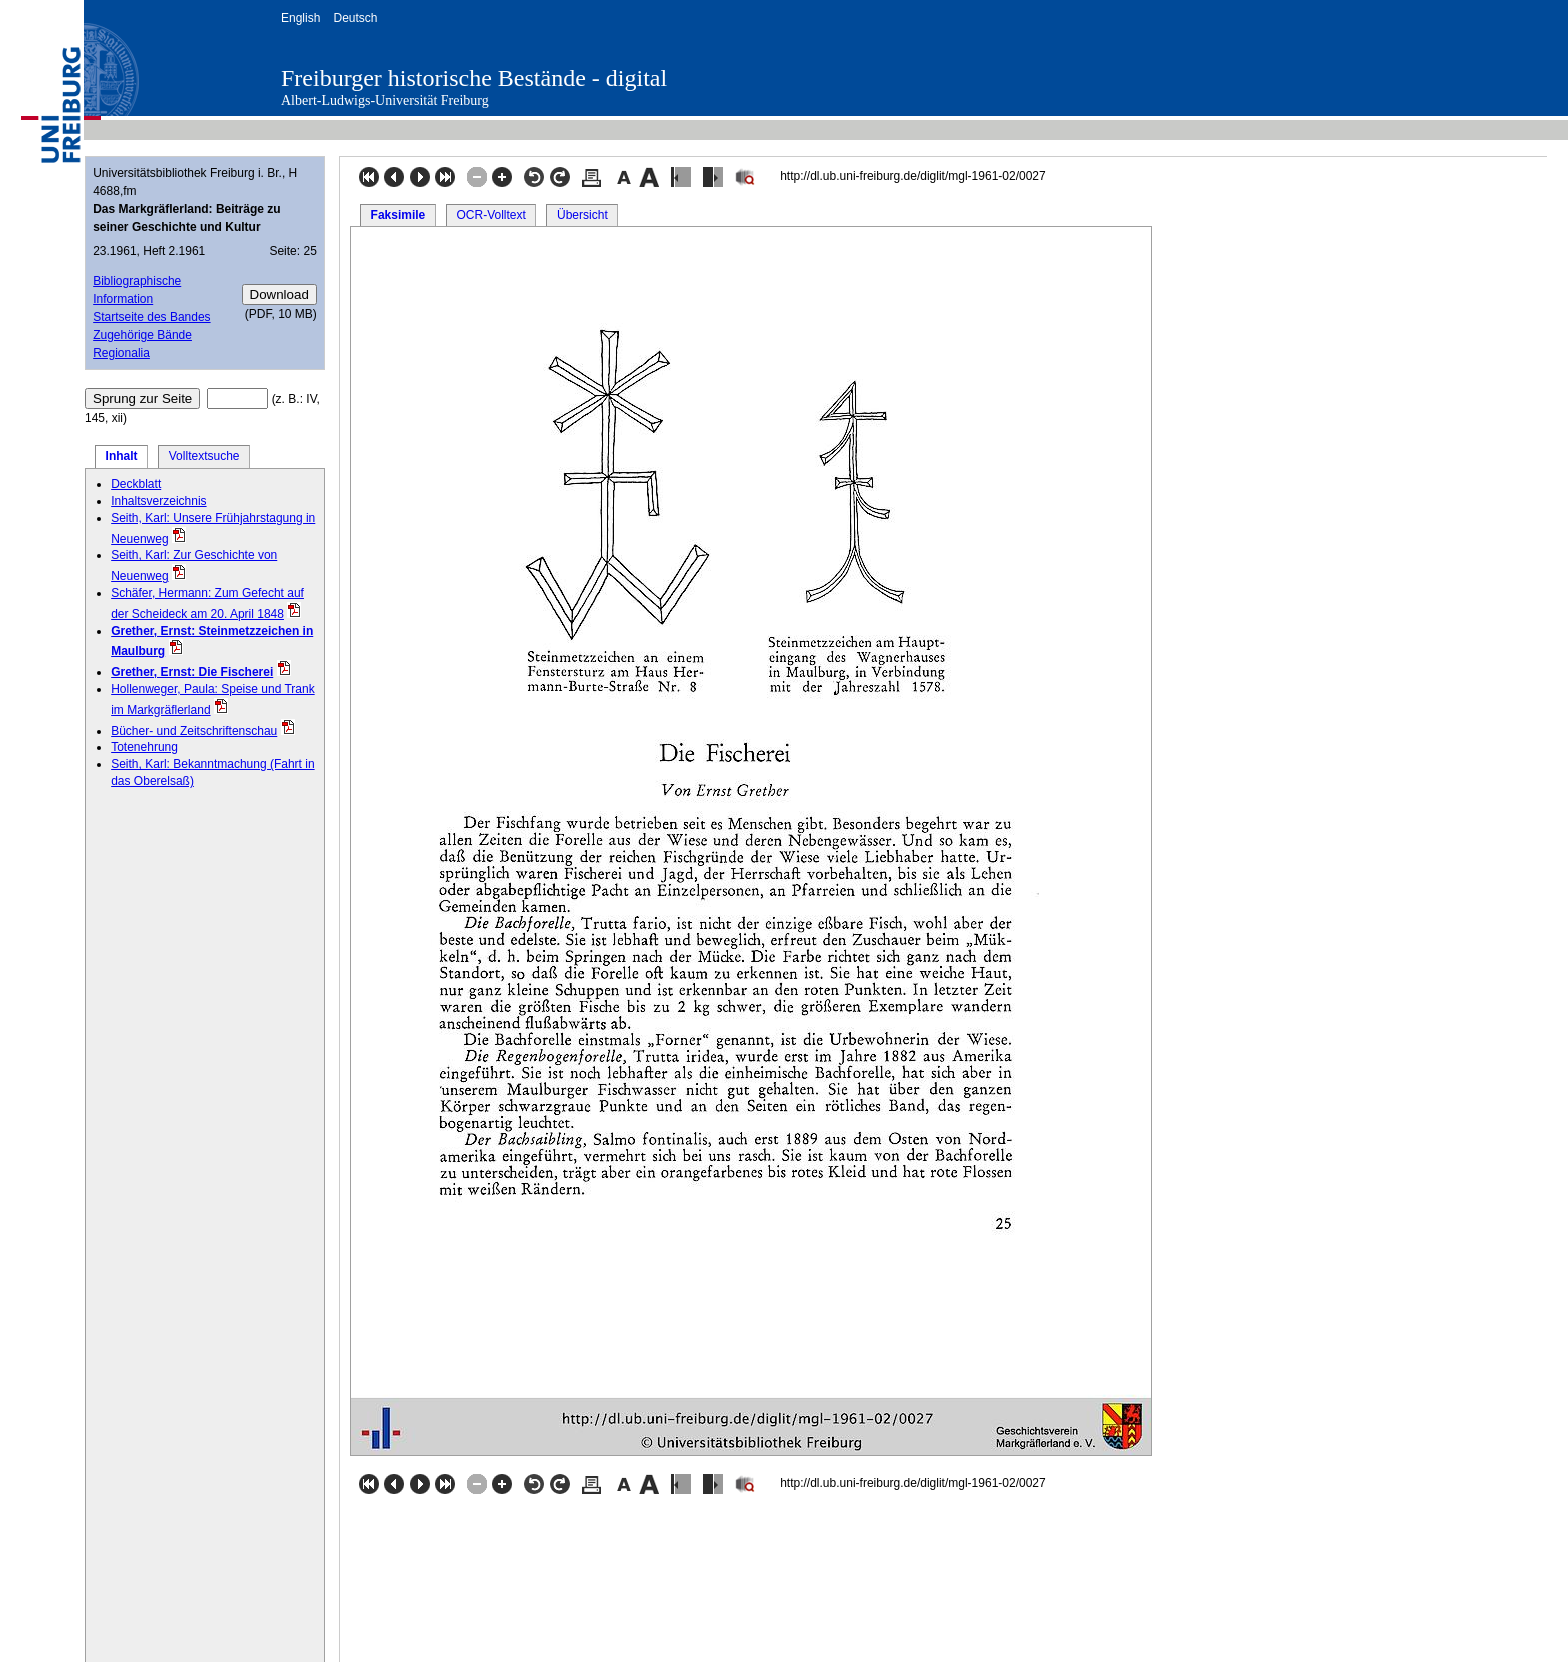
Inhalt (122, 456)
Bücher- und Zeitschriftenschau (194, 731)
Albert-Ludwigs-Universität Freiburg (385, 100)
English (300, 18)
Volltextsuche (204, 456)
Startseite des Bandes (151, 317)
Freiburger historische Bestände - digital (474, 78)
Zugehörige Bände (142, 335)
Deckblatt (136, 484)
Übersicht (582, 215)
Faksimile (398, 215)
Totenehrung (144, 747)
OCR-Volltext (490, 215)
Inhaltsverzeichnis (158, 501)
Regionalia (121, 353)
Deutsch (355, 18)
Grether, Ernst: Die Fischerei (192, 672)
